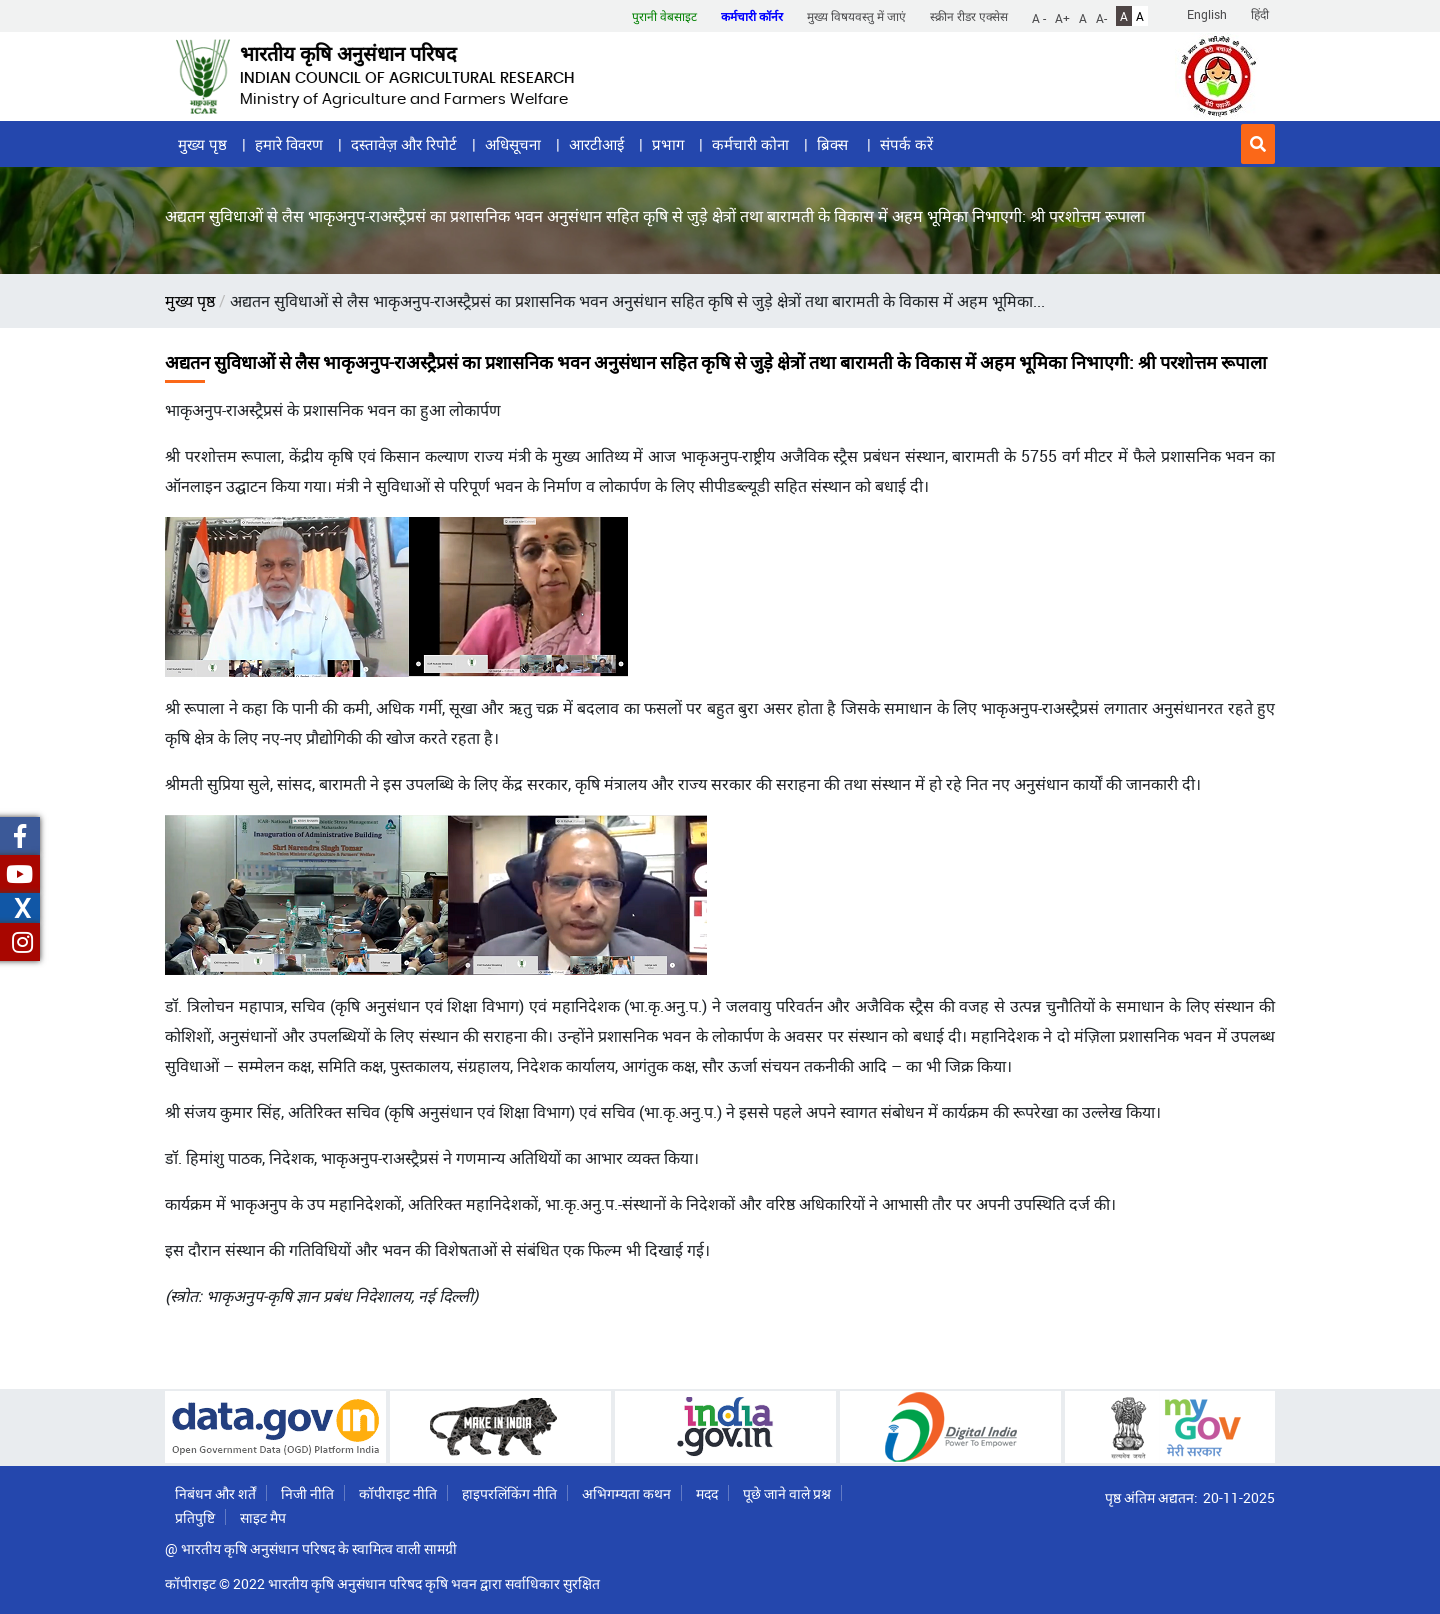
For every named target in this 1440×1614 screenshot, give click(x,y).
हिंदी (1260, 14)
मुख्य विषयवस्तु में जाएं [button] (856, 16)
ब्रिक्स (834, 144)
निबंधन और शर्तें (215, 1493)
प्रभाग (668, 144)
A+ (1062, 17)
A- (1101, 17)
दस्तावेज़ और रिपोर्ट (404, 144)
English (1207, 14)
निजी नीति (307, 1493)
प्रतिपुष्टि (195, 1517)
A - (1039, 17)
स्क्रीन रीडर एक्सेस (969, 16)
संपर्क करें (906, 144)
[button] (1258, 144)
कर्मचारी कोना (750, 144)
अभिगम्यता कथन (626, 1493)
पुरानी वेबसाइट (664, 16)
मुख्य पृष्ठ (202, 144)
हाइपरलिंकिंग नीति (509, 1493)
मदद (707, 1493)
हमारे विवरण (289, 144)
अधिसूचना (513, 144)
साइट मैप (263, 1517)
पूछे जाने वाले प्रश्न (787, 1493)
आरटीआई (596, 144)
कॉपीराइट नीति (398, 1493)
